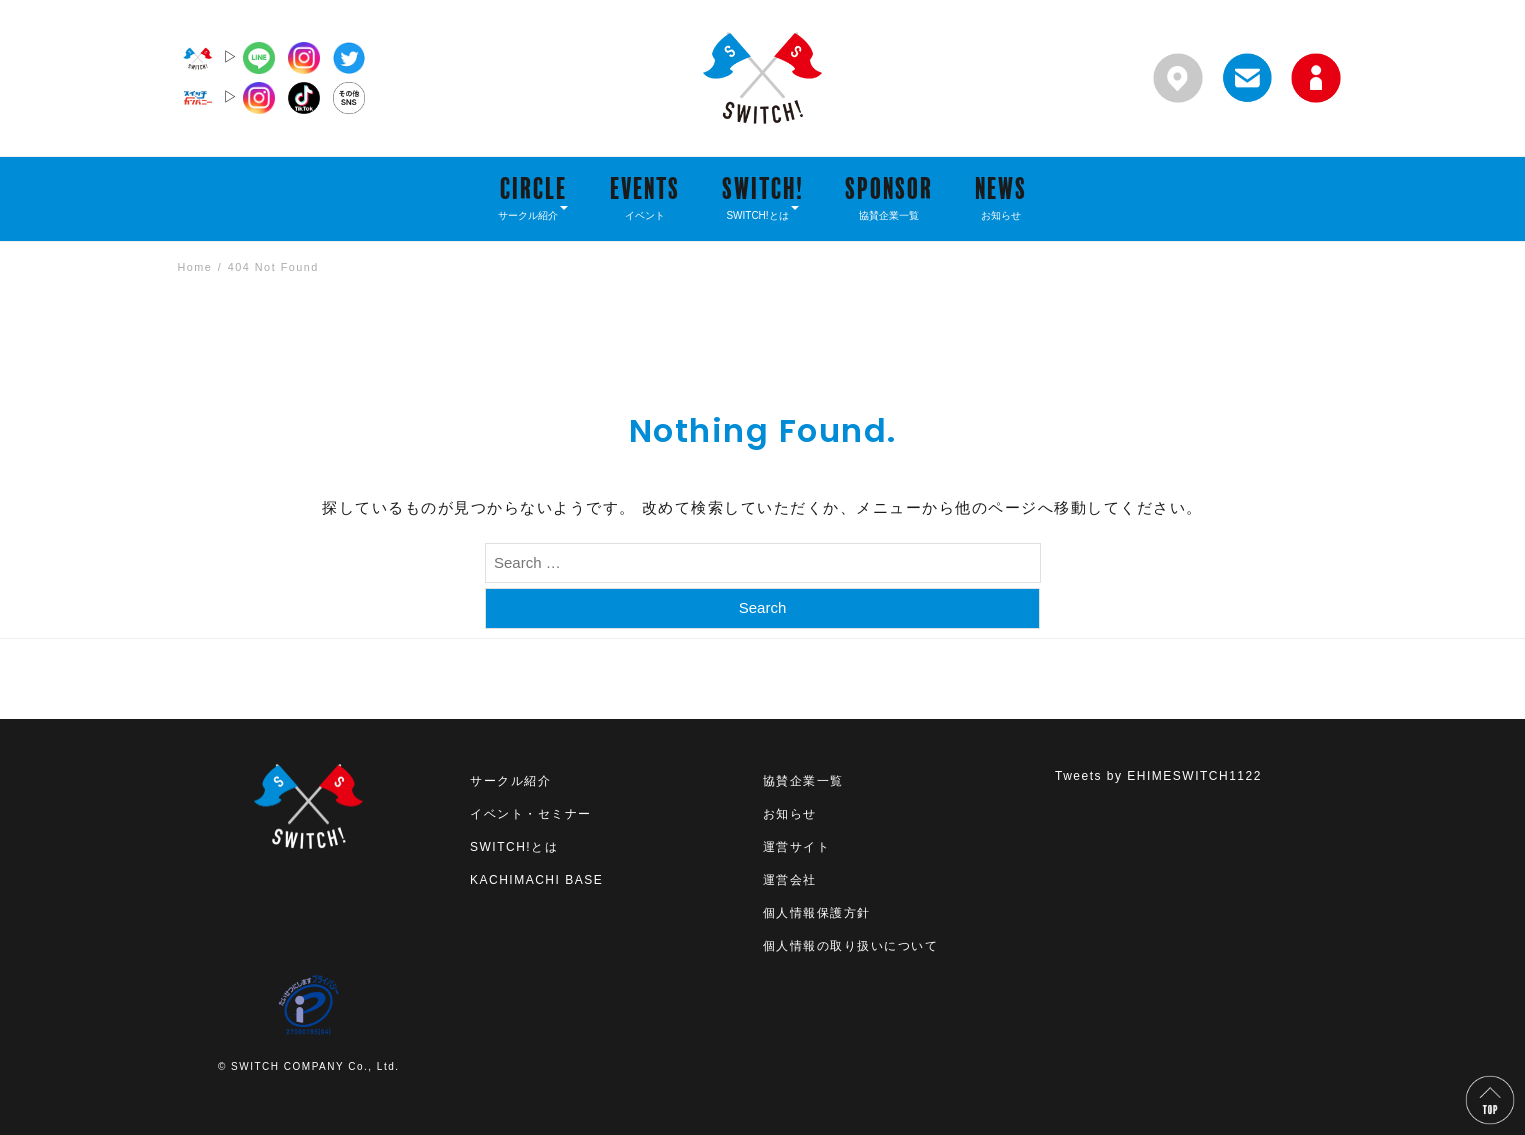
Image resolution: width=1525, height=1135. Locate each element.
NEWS (1001, 197)
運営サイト (797, 847)
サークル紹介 (510, 781)
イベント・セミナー (531, 814)
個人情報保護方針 (817, 913)
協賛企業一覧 (803, 781)
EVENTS (645, 197)
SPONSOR (889, 197)
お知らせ (790, 814)
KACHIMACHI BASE (536, 880)
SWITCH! (763, 197)
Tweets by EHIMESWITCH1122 (1158, 776)
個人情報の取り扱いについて (851, 946)
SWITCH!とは (514, 847)
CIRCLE (533, 197)
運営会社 (790, 880)
